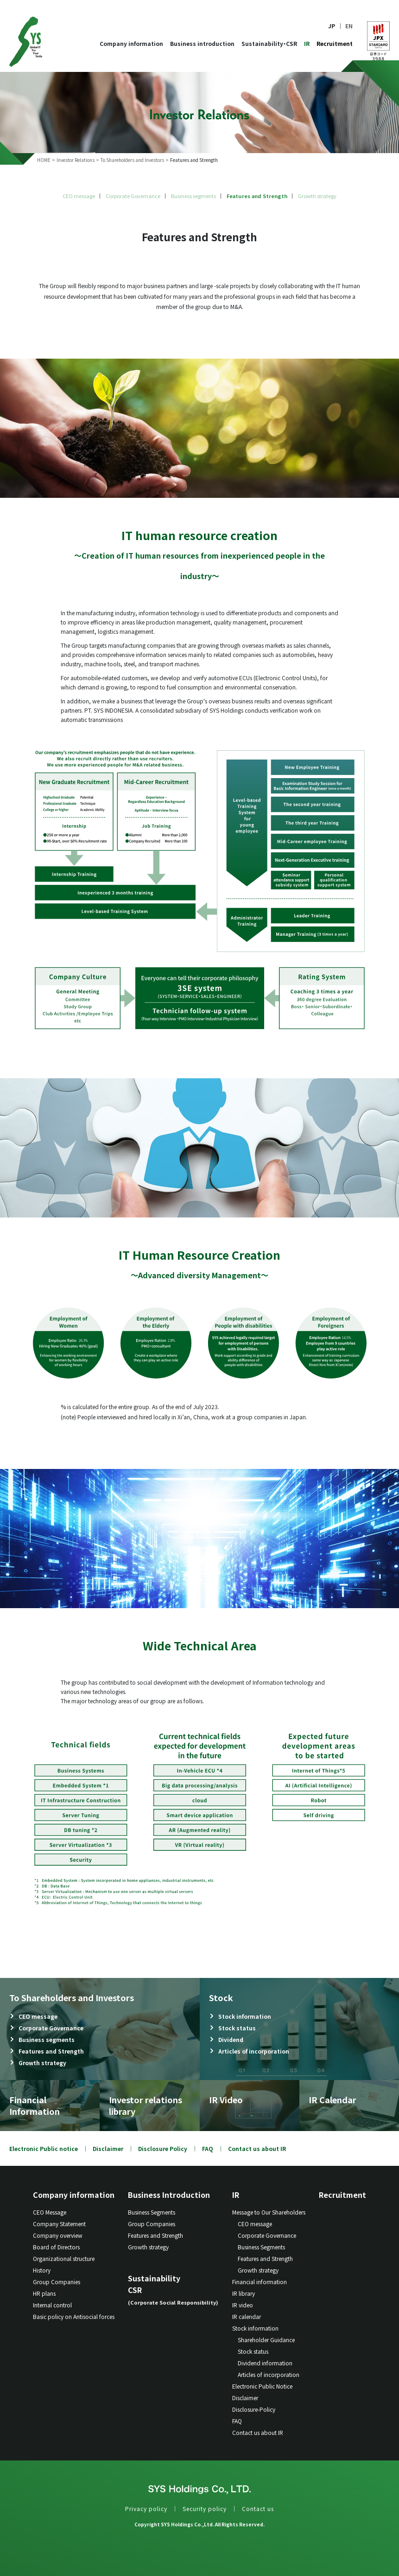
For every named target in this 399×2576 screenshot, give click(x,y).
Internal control (52, 2305)
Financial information (259, 2282)
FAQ (207, 2148)
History (42, 2270)
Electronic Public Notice (262, 2386)
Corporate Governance (133, 196)
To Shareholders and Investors (71, 1997)
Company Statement (59, 2224)
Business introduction (202, 43)
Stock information (244, 2016)
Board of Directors (56, 2247)
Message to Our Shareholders (268, 2212)
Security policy (205, 2508)
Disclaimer (108, 2148)
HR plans (44, 2293)
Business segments (193, 196)
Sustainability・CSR (269, 43)
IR (307, 43)
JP (331, 26)
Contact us (258, 2508)
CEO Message (49, 2212)
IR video (242, 2305)
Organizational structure (64, 2258)
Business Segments (151, 2212)
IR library (243, 2293)
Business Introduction (169, 2194)
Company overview (57, 2235)
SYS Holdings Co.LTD (25, 41)
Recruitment (335, 43)
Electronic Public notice (43, 2148)
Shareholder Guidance (266, 2340)
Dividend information (265, 2363)
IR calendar (246, 2316)
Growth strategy (317, 196)
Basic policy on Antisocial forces (73, 2316)
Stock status (237, 2028)
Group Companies (56, 2282)
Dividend (230, 2039)
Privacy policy (146, 2508)
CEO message (79, 196)
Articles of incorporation (253, 2051)
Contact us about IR (257, 2148)
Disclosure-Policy (253, 2409)
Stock (221, 1997)
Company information (131, 43)
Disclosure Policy (162, 2148)
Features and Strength (257, 196)
